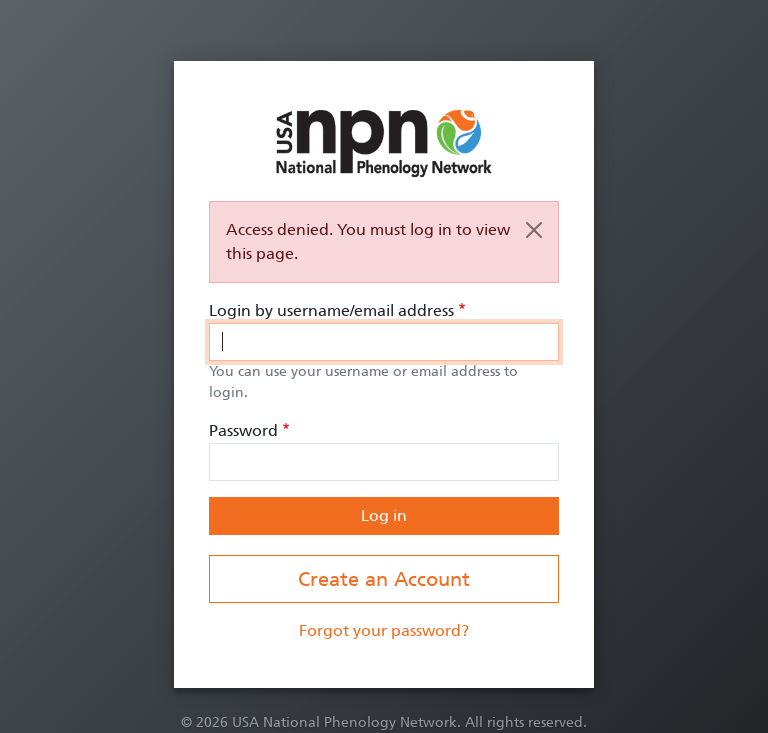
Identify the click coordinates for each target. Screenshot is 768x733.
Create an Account (384, 579)
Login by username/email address (331, 310)
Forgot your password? (384, 630)
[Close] (534, 230)
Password (243, 430)
